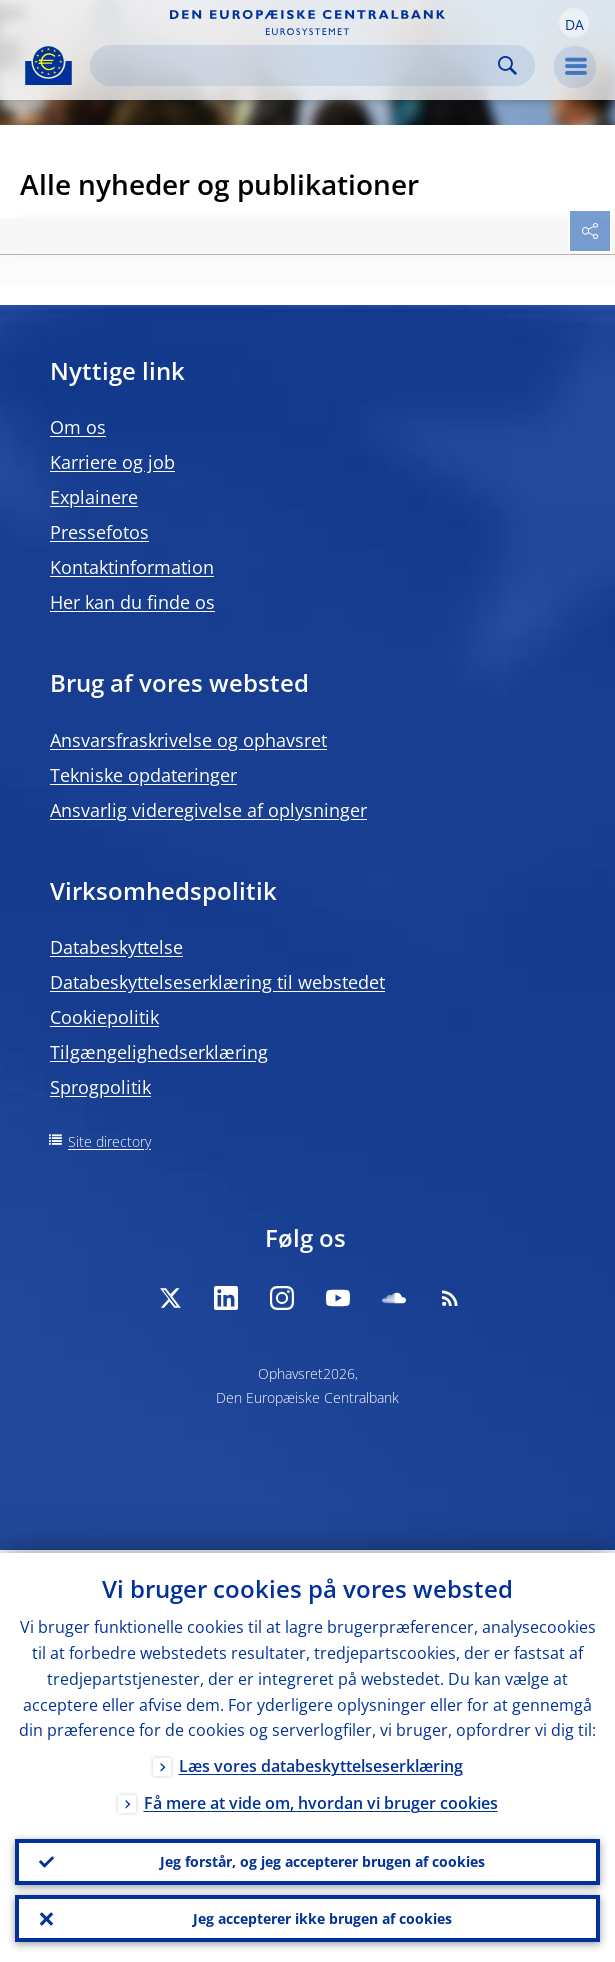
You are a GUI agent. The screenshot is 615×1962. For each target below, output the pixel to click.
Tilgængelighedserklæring (159, 1052)
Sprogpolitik (100, 1087)
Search (507, 65)
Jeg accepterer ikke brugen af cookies (322, 1917)
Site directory (109, 1141)
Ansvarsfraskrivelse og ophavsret (188, 740)
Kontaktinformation (132, 567)
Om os (78, 427)
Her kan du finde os (132, 602)
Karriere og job (112, 462)
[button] (574, 23)
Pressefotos (99, 532)
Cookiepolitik (104, 1017)
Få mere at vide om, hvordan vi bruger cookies (321, 1801)
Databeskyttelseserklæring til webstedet (217, 982)
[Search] (296, 65)
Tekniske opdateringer (143, 775)
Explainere (94, 497)
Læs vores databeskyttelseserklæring (321, 1764)
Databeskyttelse (116, 947)
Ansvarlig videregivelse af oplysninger (208, 810)
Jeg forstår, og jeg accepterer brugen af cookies (322, 1859)
